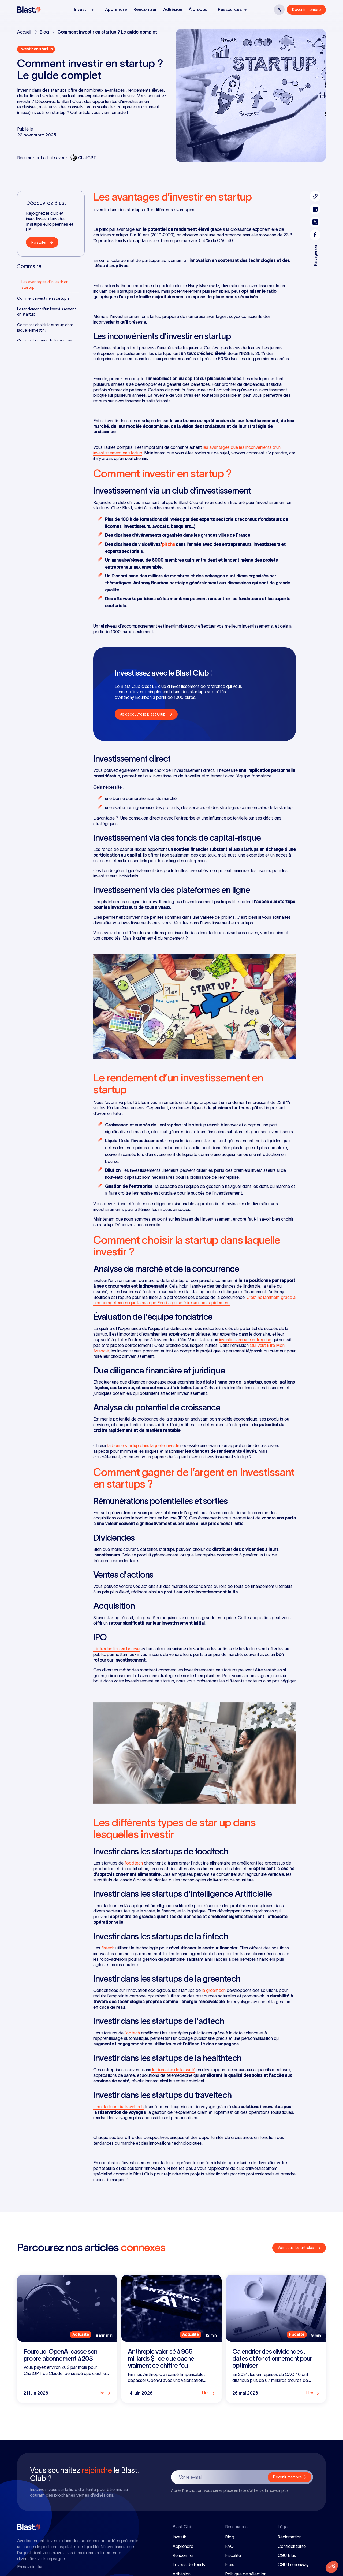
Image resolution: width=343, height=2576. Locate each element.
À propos (198, 9)
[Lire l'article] (67, 2339)
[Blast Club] (29, 9)
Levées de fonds (189, 2564)
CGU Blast (288, 2555)
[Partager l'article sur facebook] (315, 234)
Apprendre (116, 9)
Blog (44, 31)
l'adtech (132, 2032)
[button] (84, 9)
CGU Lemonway (293, 2564)
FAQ (229, 2546)
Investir (179, 2536)
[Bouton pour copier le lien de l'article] (315, 196)
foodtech (133, 1862)
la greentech (213, 1990)
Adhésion (172, 9)
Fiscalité (233, 2555)
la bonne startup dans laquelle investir (142, 1445)
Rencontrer (145, 9)
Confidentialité (292, 2546)
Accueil (24, 31)
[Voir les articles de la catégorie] (36, 49)
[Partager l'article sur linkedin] (315, 209)
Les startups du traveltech (118, 2106)
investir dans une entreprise (245, 1339)
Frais (229, 2564)
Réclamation (289, 2536)
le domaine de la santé (173, 2069)
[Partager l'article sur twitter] (315, 222)
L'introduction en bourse (116, 1648)
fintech (107, 1947)
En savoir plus (277, 2490)
